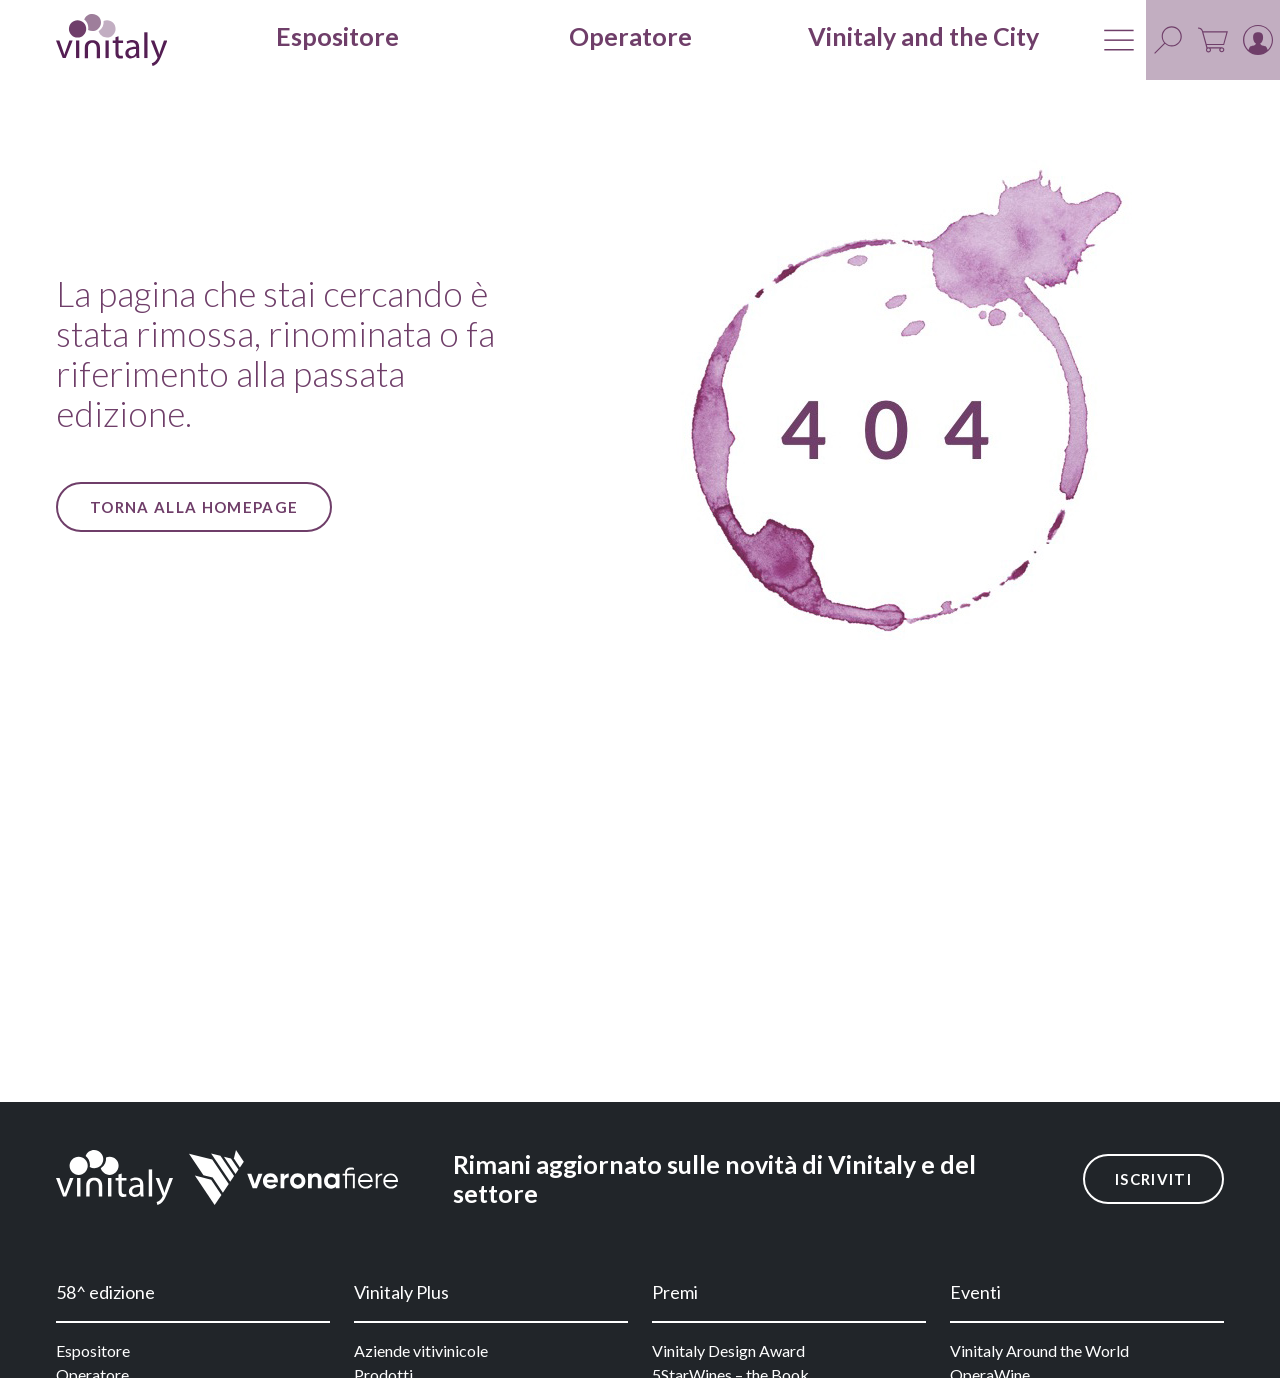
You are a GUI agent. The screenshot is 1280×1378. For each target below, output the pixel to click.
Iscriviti (1153, 1179)
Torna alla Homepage (194, 507)
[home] (111, 40)
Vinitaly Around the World (1039, 1350)
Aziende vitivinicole (421, 1350)
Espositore (93, 1350)
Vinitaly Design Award (728, 1350)
